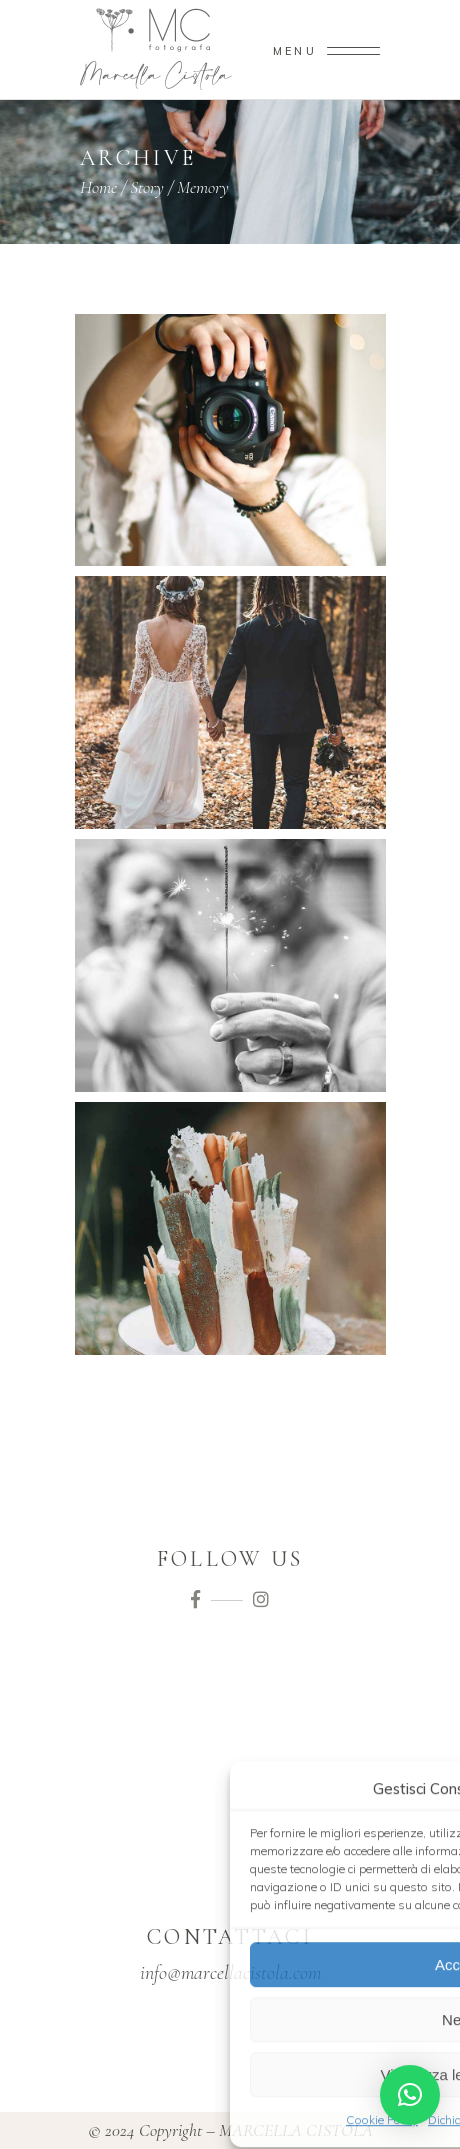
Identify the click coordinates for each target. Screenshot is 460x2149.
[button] (410, 2095)
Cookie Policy (382, 2118)
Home (98, 187)
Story (147, 187)
